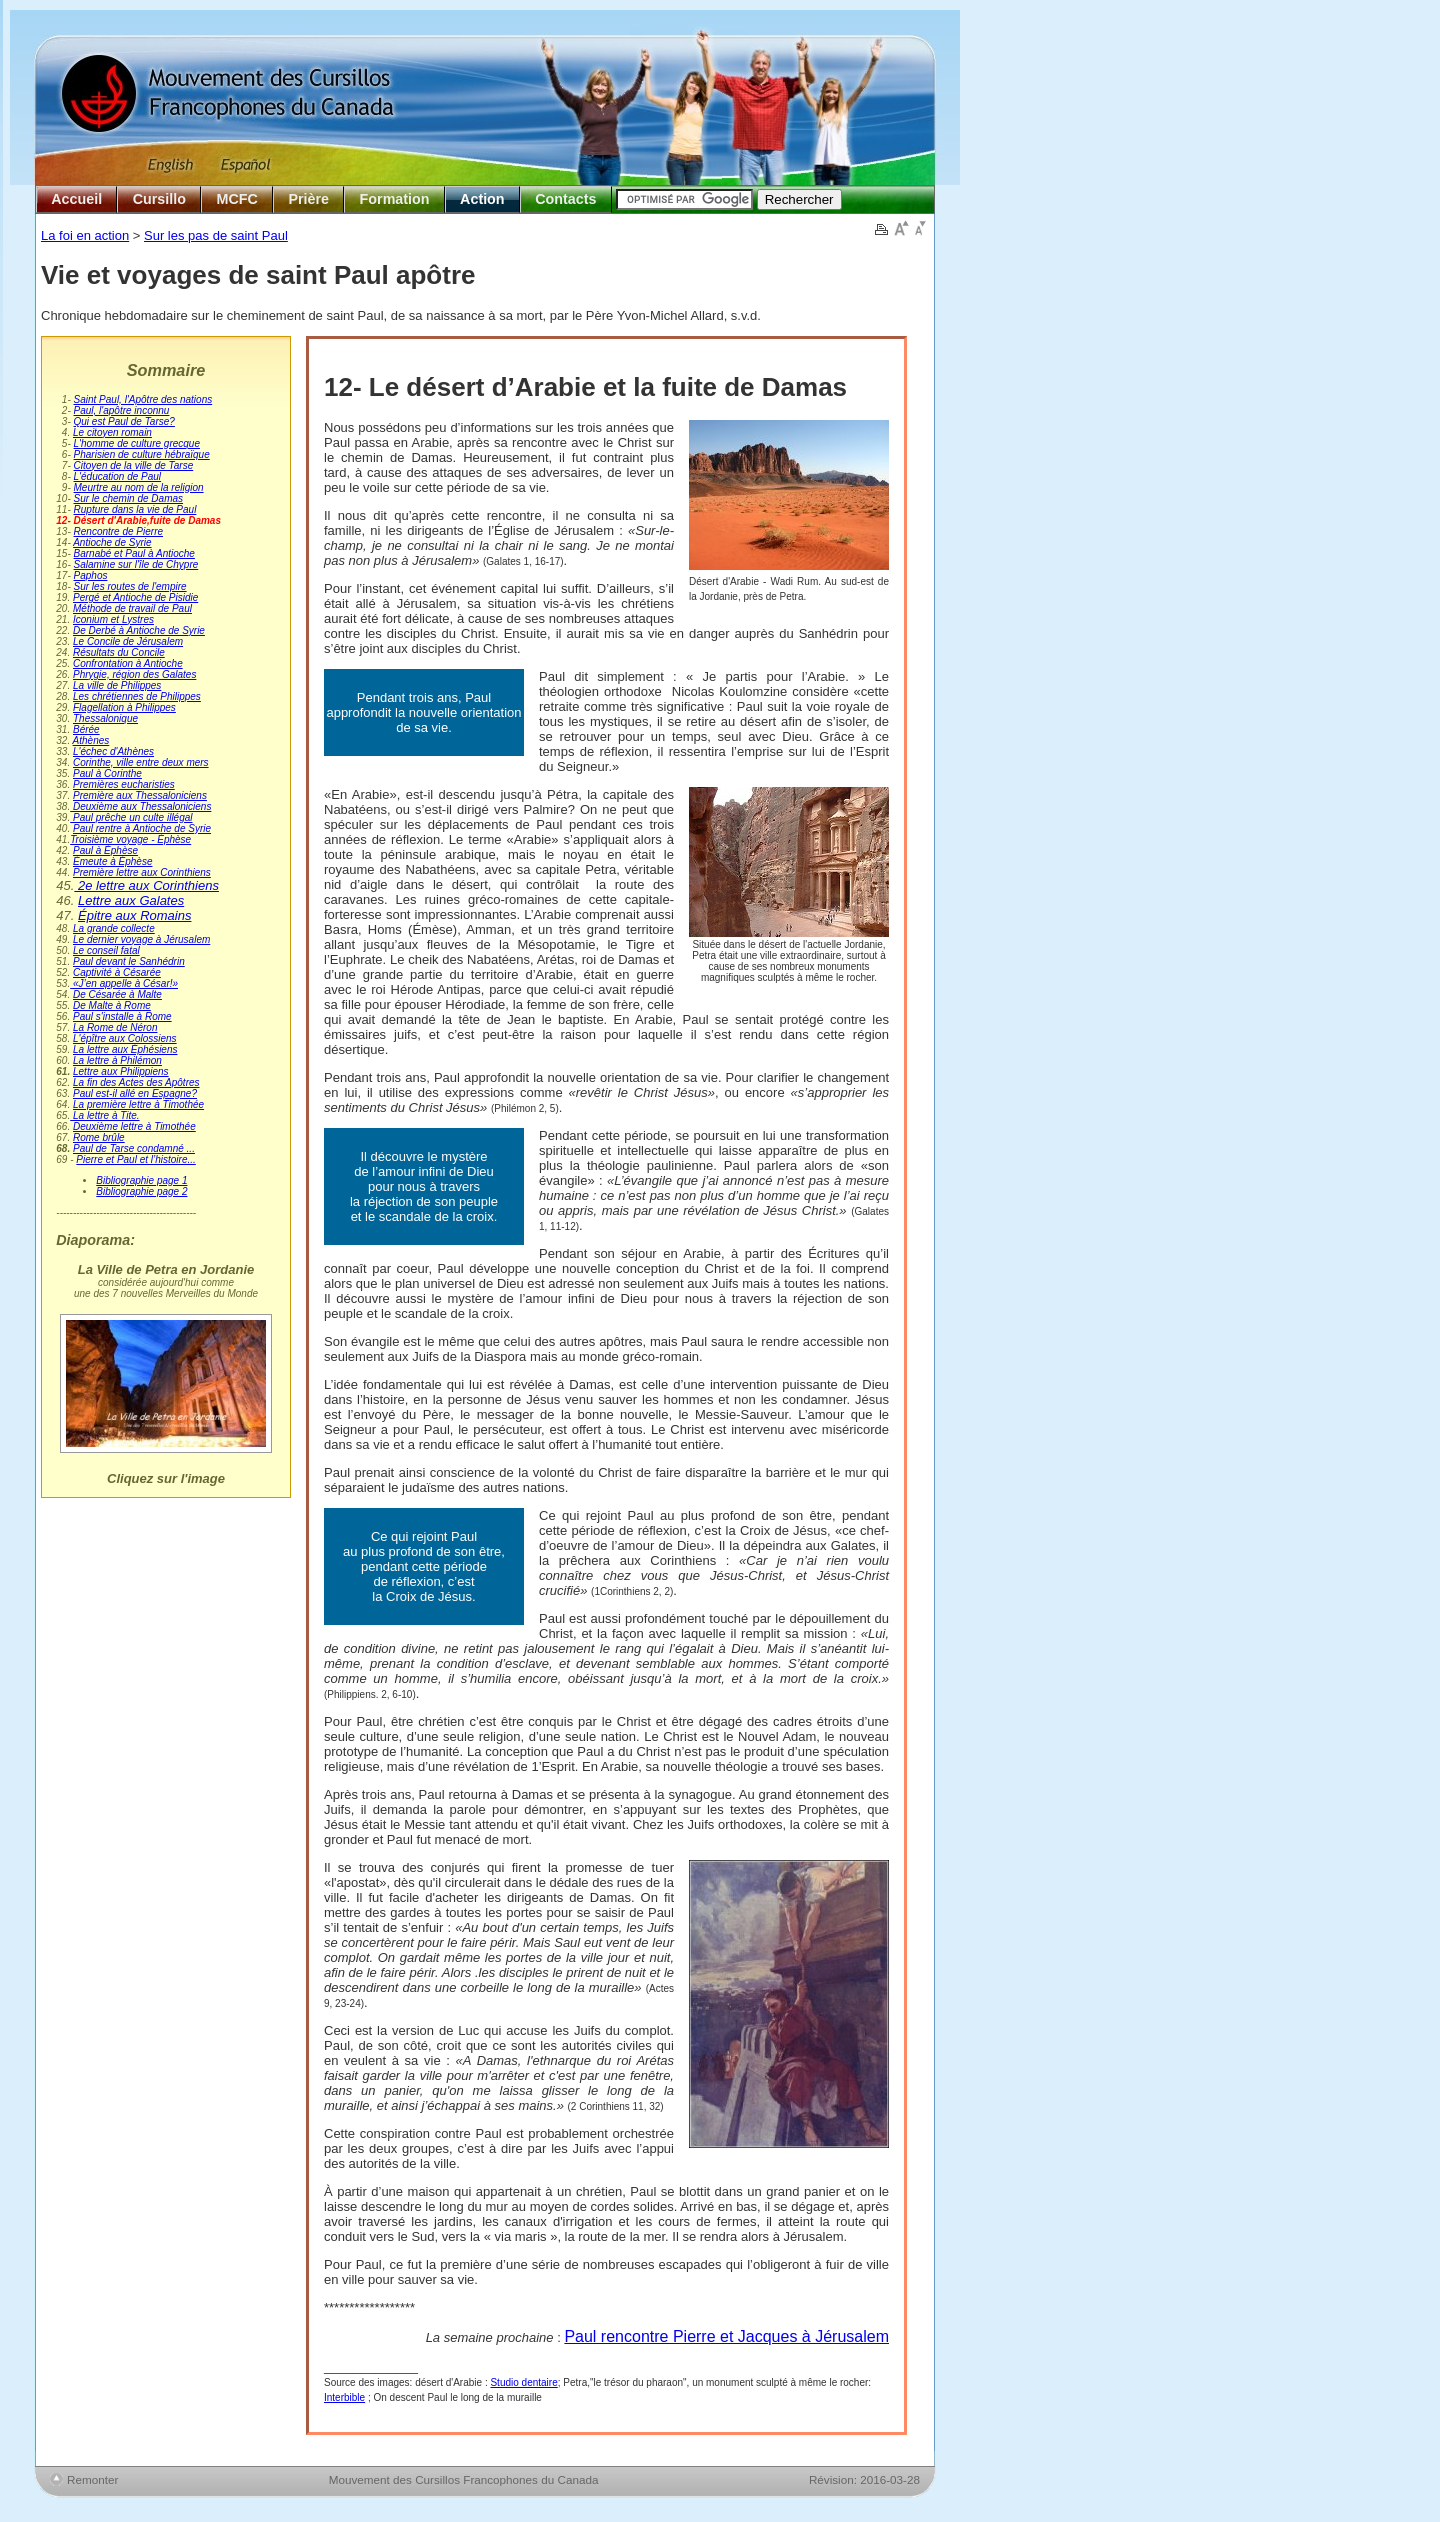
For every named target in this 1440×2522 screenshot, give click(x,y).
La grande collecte (114, 928)
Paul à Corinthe (107, 773)
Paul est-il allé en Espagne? (135, 1093)
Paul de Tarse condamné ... (134, 1148)
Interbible (344, 2397)
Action (482, 199)
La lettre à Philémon (117, 1060)
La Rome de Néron (115, 1027)
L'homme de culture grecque (137, 443)
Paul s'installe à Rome (122, 1016)
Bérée (86, 729)
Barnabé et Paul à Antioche (134, 553)
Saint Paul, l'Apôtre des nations (143, 399)
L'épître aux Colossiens (125, 1038)
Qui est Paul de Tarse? (124, 421)
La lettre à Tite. (104, 1115)
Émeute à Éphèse (113, 861)
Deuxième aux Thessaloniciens (140, 806)
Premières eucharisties (124, 784)
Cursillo (159, 199)
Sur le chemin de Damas (129, 498)
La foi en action (85, 235)
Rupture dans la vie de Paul (135, 509)
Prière (308, 199)
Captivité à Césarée (117, 972)
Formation (395, 199)
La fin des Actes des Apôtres (136, 1082)
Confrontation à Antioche (128, 663)
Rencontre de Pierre (119, 531)
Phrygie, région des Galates (134, 674)
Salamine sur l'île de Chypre (136, 564)
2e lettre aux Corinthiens (146, 885)
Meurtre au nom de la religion (139, 487)
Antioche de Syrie (112, 542)
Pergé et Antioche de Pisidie (135, 597)
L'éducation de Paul (118, 476)
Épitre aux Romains (134, 915)
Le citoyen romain (112, 432)
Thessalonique (105, 718)
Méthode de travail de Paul (132, 608)
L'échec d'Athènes (113, 751)
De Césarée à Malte (117, 994)
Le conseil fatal (106, 950)
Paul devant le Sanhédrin (129, 961)
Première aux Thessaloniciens (140, 795)
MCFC (237, 199)
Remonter (92, 2479)
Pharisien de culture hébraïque (142, 454)
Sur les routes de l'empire (130, 586)
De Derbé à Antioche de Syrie (139, 630)
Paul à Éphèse (105, 850)
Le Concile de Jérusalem (128, 641)
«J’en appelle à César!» (124, 983)
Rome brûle (99, 1137)
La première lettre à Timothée (138, 1104)
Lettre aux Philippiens (121, 1071)
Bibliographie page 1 (141, 1180)
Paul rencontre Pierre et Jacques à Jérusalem (726, 2336)
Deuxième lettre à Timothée (134, 1126)
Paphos (91, 575)
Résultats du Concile (119, 652)
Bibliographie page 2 (141, 1191)
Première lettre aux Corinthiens (142, 872)
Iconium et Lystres (113, 619)
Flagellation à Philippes (124, 707)
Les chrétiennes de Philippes (137, 696)
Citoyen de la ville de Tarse (134, 465)
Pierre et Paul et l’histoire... (136, 1159)
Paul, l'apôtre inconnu (122, 410)
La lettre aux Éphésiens (125, 1049)
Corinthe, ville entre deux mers (141, 762)
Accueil (76, 199)
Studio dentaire (523, 2382)
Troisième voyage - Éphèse (130, 839)
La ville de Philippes (117, 685)
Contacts (565, 199)
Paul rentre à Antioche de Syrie (142, 828)
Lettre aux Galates (131, 900)
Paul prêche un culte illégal (131, 817)
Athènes (91, 740)
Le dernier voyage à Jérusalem (141, 939)
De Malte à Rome (112, 1005)
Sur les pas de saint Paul (216, 235)
